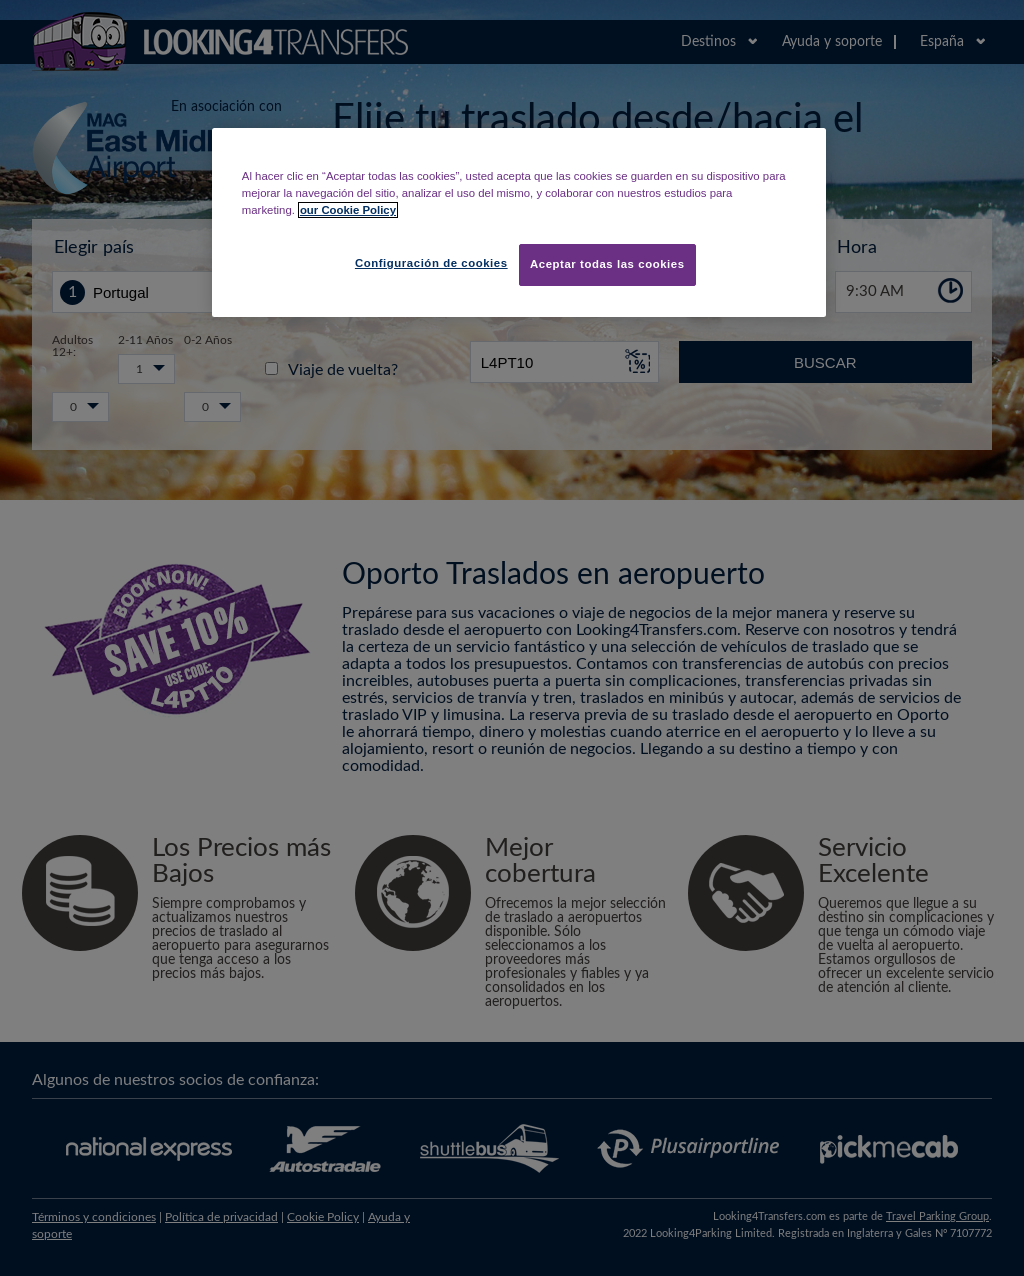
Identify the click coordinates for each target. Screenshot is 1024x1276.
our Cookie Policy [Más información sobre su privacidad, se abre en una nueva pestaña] (348, 210)
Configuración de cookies (431, 263)
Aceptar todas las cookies (607, 264)
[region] (519, 222)
